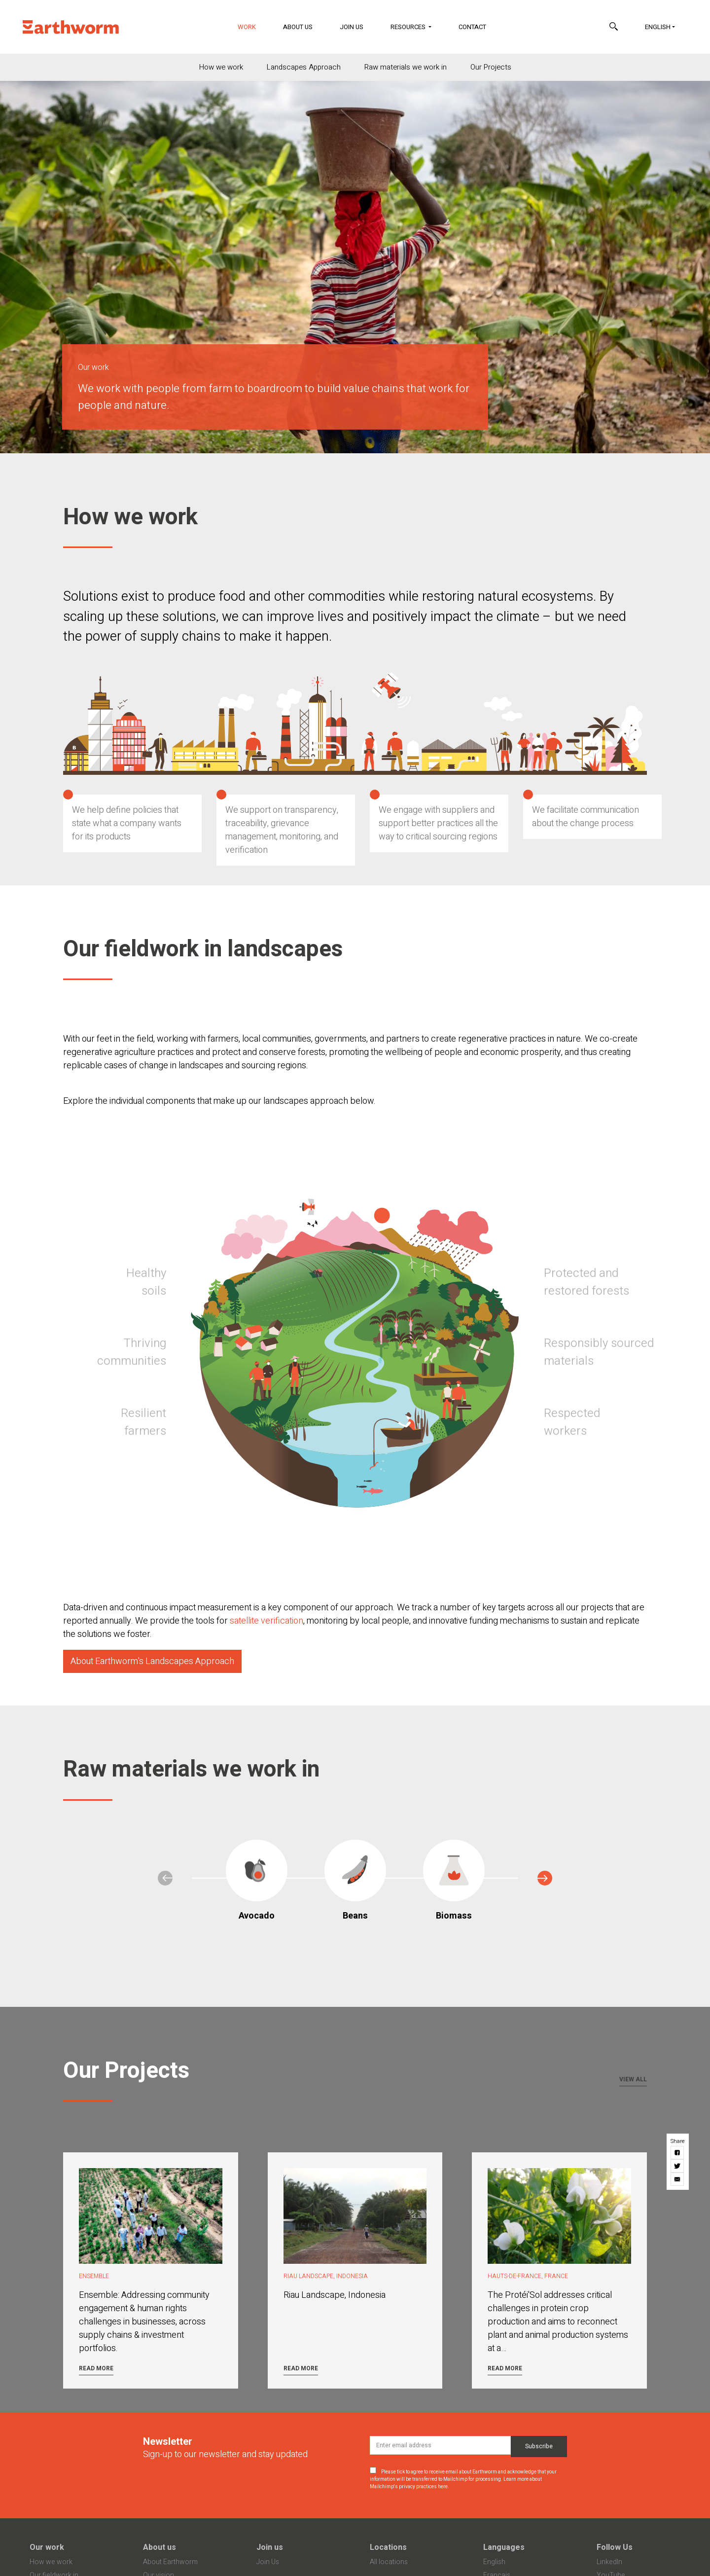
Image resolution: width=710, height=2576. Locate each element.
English (658, 27)
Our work (47, 2547)
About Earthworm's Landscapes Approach (152, 1661)
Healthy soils (146, 1282)
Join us (269, 2547)
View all (633, 2079)
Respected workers (572, 1422)
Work (253, 26)
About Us (298, 27)
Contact (472, 27)
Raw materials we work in (405, 67)
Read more (96, 2368)
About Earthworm (170, 2562)
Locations (388, 2547)
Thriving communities (131, 1352)
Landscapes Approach (304, 67)
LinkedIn (609, 2562)
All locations (389, 2562)
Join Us (351, 27)
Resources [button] (408, 27)
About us (159, 2547)
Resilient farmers (143, 1422)
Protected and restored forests (586, 1282)
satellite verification (266, 1621)
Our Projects (490, 67)
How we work (221, 67)
